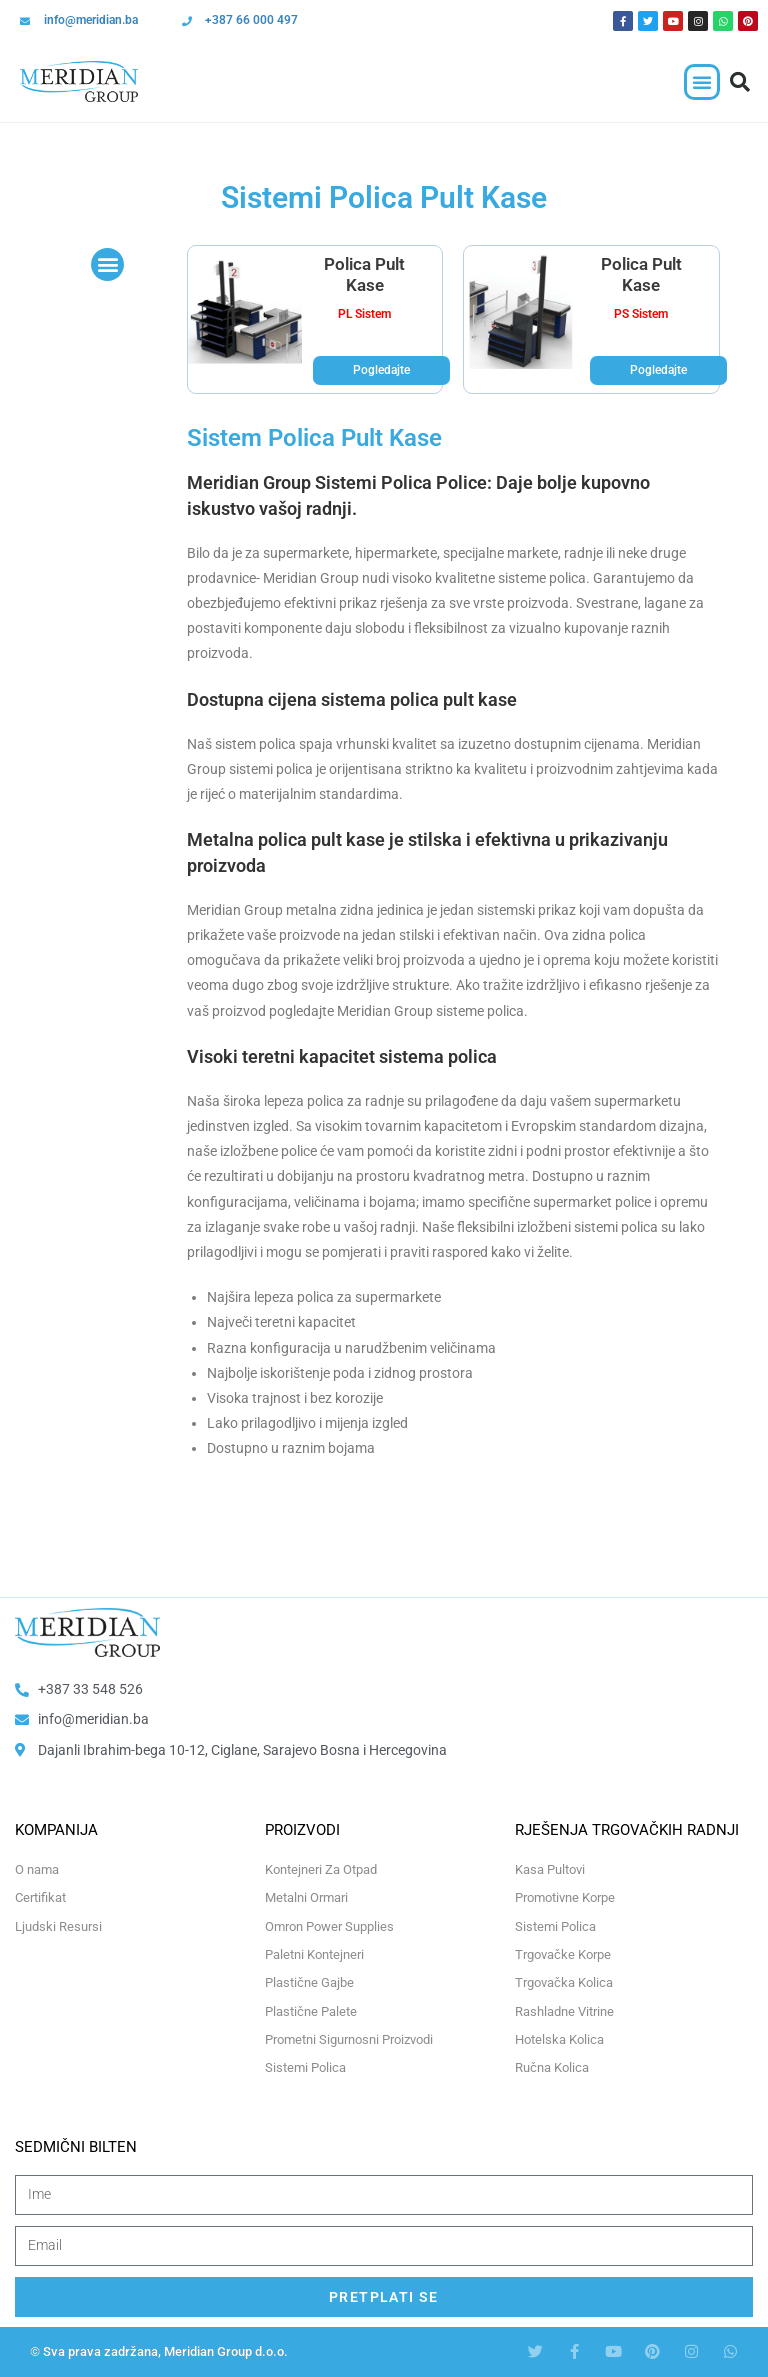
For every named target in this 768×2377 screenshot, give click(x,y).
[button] (702, 82)
